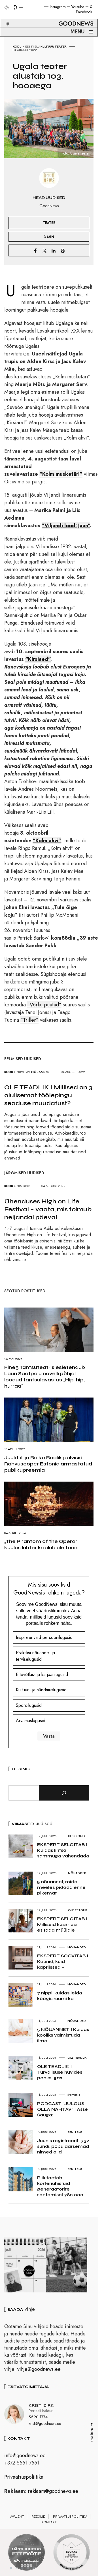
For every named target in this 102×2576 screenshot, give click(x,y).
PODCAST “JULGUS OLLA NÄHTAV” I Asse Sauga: (62, 2109)
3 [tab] (22, 2569)
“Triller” (29, 1020)
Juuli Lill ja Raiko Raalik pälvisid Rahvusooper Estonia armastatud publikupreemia (48, 1463)
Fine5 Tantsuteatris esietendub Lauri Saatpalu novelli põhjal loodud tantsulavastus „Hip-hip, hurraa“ (44, 1376)
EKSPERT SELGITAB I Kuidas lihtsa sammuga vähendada (63, 1850)
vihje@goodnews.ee (39, 2370)
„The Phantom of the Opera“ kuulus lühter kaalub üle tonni (41, 1544)
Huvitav (23, 1072)
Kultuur (47, 46)
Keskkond (76, 1836)
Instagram (58, 7)
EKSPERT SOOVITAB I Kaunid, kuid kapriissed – (62, 1961)
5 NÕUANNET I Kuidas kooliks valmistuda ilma (63, 2035)
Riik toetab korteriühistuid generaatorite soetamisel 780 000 (60, 2186)
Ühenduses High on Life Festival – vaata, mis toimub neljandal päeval (48, 1209)
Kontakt (49, 2524)
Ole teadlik (77, 1910)
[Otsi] (64, 1793)
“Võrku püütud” (44, 1004)
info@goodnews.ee (25, 2457)
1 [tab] (11, 2569)
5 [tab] (34, 2569)
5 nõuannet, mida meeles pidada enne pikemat (61, 1887)
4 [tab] (28, 2569)
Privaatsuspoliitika (23, 2478)
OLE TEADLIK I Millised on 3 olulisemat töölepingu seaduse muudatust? (48, 1095)
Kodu (17, 46)
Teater (61, 46)
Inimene (73, 2094)
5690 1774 (38, 2418)
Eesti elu (32, 46)
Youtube (77, 7)
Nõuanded (40, 1072)
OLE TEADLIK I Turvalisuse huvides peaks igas (59, 2072)
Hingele (23, 1186)
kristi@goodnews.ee (45, 2425)
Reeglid (38, 2518)
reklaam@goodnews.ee (53, 2492)
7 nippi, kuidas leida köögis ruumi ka (59, 1995)
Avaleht (17, 2518)
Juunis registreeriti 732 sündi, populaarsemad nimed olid (63, 2146)
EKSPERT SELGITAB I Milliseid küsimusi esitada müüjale (62, 1924)
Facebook (84, 12)
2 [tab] (17, 2569)
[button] (3, 17)
